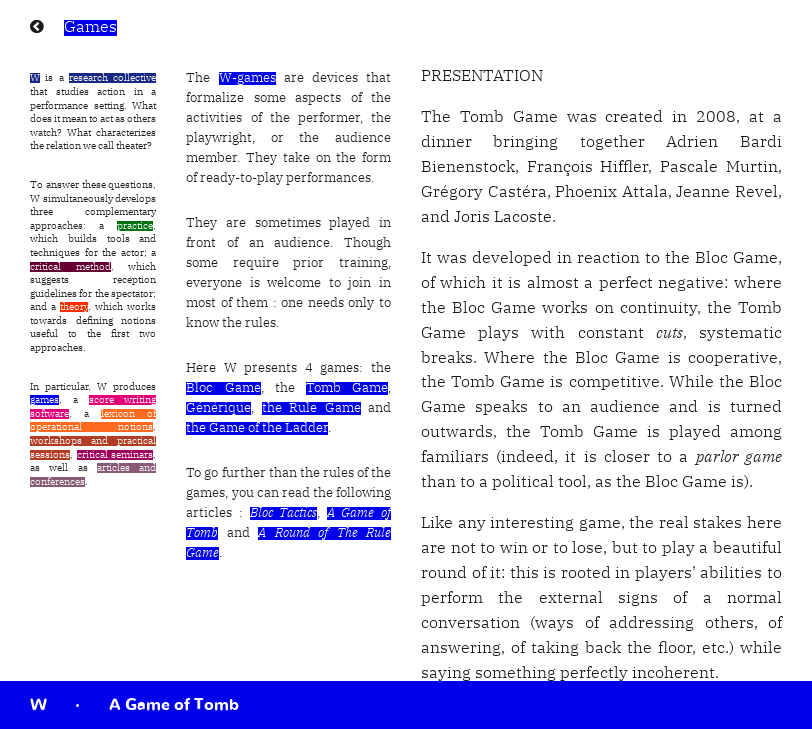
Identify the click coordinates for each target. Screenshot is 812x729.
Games (90, 28)
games (44, 400)
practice (135, 226)
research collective (112, 78)
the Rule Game (311, 408)
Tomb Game (347, 388)
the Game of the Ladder (257, 428)
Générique (218, 408)
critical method (70, 267)
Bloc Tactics (284, 513)
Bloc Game (223, 388)
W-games (247, 78)
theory (74, 307)
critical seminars (115, 455)
